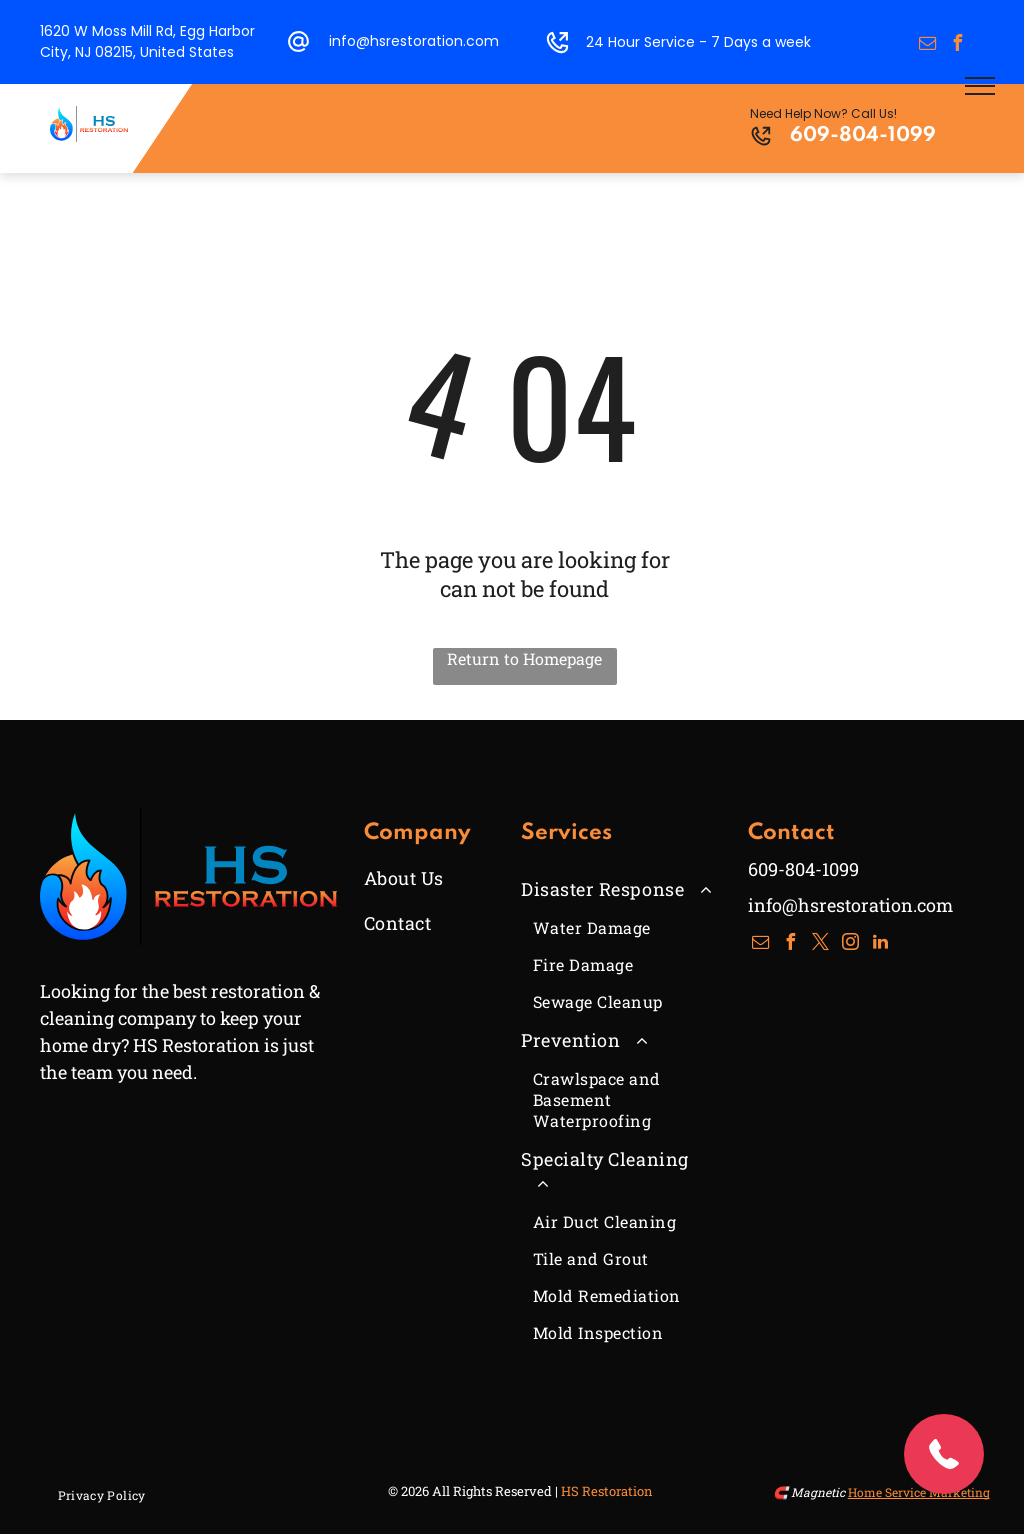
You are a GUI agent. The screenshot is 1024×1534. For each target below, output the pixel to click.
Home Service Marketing (919, 1492)
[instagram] (851, 944)
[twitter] (821, 944)
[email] (928, 45)
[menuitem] (437, 877)
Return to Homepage (524, 658)
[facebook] (958, 45)
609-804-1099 (863, 136)
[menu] (980, 86)
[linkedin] (881, 944)
